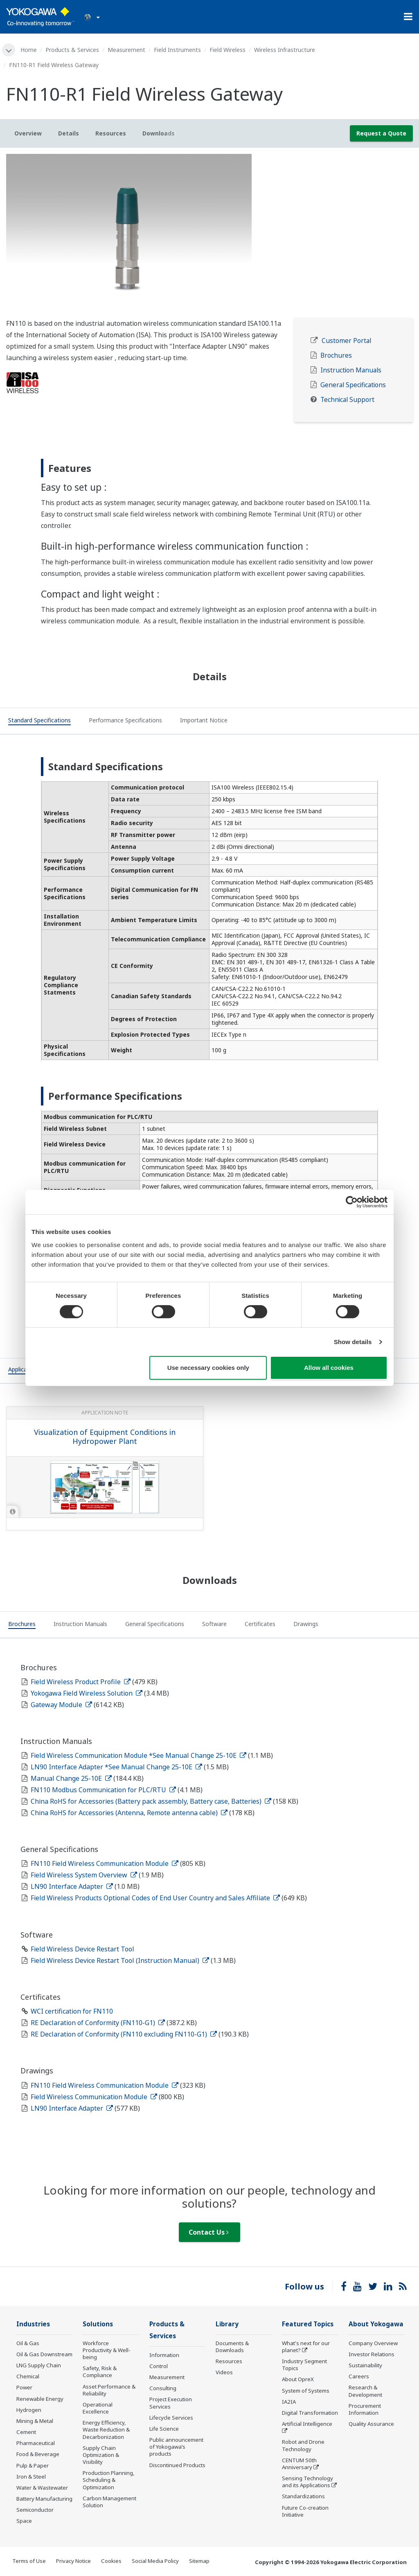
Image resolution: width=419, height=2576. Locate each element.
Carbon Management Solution (109, 2502)
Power (24, 2387)
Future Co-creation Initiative (305, 2511)
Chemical (27, 2376)
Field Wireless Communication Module (94, 2096)
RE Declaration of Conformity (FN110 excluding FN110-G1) (124, 2034)
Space (24, 2520)
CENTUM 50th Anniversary (299, 2463)
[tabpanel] (209, 236)
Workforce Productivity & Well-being (107, 2350)
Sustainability (365, 2365)
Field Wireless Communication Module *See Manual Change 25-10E (138, 1755)
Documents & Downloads (232, 2346)
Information (164, 2355)
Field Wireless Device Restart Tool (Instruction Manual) (120, 1960)
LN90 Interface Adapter (72, 1886)
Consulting (162, 2388)
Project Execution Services (170, 2403)
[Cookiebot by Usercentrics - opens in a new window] (351, 1202)
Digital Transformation (310, 2412)
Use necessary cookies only (208, 1367)
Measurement (126, 50)
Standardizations (303, 2496)
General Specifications (353, 385)
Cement (26, 2432)
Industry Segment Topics (304, 2364)
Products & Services (72, 50)
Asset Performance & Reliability (109, 2390)
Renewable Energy (39, 2398)
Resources (229, 2361)
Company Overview (373, 2343)
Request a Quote (381, 133)
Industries (33, 2324)
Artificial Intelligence (307, 2423)
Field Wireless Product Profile (81, 1681)
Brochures (336, 355)
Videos (224, 2372)
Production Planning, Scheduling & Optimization (109, 2479)
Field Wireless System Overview (84, 1874)
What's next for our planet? (306, 2346)
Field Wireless (228, 50)
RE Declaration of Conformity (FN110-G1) (98, 2022)
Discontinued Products (177, 2465)
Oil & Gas (27, 2343)
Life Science (164, 2428)
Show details (353, 1341)
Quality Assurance (371, 2423)
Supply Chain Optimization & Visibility (101, 2454)
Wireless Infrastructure (284, 50)
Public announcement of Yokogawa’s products (176, 2446)
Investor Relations (371, 2354)
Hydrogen (28, 2410)
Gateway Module (61, 1704)
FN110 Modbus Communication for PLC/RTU (103, 1789)
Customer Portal (346, 340)
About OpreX (298, 2379)
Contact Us (209, 2232)
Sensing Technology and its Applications (307, 2481)
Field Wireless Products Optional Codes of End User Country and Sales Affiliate (155, 1897)
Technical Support (347, 399)
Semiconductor (35, 2509)
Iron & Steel (31, 2476)
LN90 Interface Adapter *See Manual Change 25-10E (116, 1766)
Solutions (98, 2324)
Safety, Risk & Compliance (100, 2371)
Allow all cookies (329, 1367)
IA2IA (289, 2401)
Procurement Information (365, 2409)
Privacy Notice (73, 2561)
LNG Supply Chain (38, 2365)
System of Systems (305, 2390)
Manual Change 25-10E (71, 1778)
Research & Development (365, 2391)
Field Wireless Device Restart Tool (82, 1948)
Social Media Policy (155, 2561)
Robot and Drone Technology (303, 2445)
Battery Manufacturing (44, 2498)
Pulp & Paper (32, 2465)
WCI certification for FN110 (72, 2011)
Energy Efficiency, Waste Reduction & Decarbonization (106, 2429)
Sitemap (199, 2561)
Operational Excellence (98, 2408)
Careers (359, 2376)
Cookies (111, 2561)
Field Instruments (177, 50)
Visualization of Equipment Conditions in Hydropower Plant (105, 1436)
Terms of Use (29, 2561)
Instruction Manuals (350, 370)
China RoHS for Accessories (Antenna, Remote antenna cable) (129, 1812)
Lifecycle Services (171, 2417)
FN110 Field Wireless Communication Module (104, 1863)
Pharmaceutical (35, 2443)
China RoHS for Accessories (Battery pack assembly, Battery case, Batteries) (151, 1801)
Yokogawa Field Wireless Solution (86, 1693)
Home (28, 50)
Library (227, 2324)
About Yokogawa (376, 2324)
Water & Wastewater (42, 2487)
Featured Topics (307, 2324)
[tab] (39, 721)
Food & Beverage (37, 2454)
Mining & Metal (34, 2421)
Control (158, 2366)
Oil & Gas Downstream (44, 2354)
